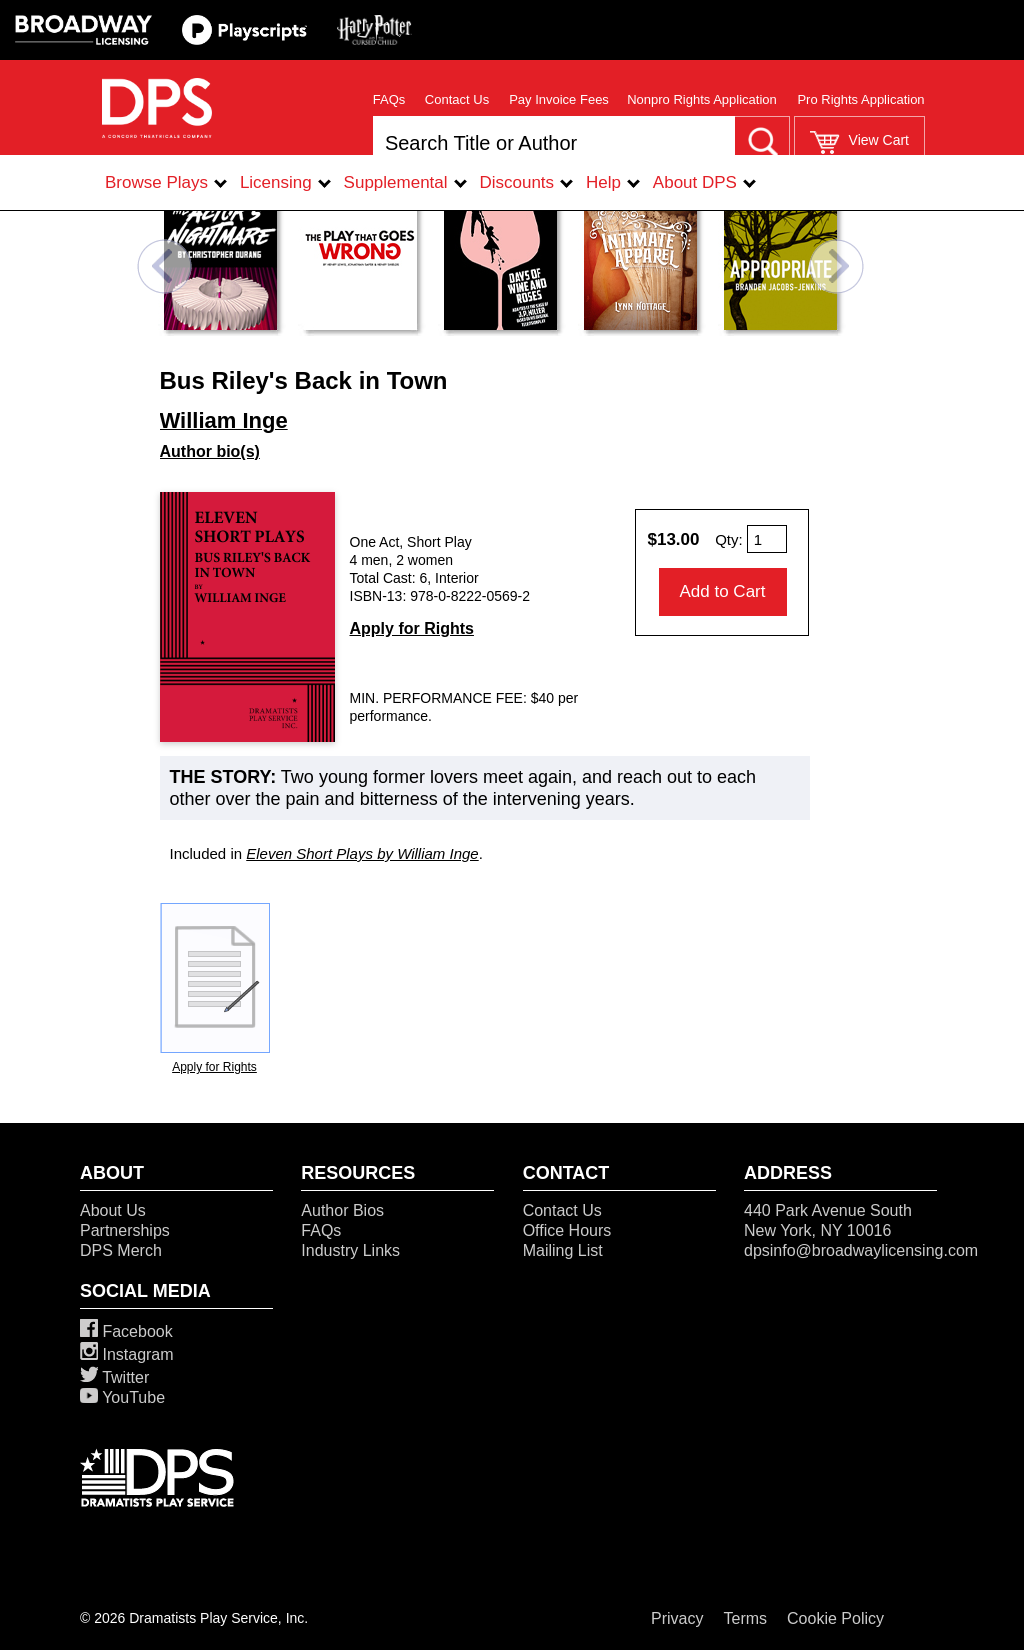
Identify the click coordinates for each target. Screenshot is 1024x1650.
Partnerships (125, 1230)
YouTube (122, 1397)
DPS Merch (121, 1250)
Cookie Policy (835, 1618)
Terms (746, 1618)
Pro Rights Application (860, 99)
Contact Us (457, 99)
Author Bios (342, 1210)
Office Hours (567, 1230)
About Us (113, 1210)
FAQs (389, 99)
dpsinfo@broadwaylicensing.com (861, 1250)
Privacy (677, 1618)
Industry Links (350, 1250)
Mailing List (563, 1250)
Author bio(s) (210, 451)
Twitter (114, 1377)
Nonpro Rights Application (702, 99)
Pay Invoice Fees (559, 99)
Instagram (127, 1354)
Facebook (126, 1331)
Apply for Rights (412, 628)
